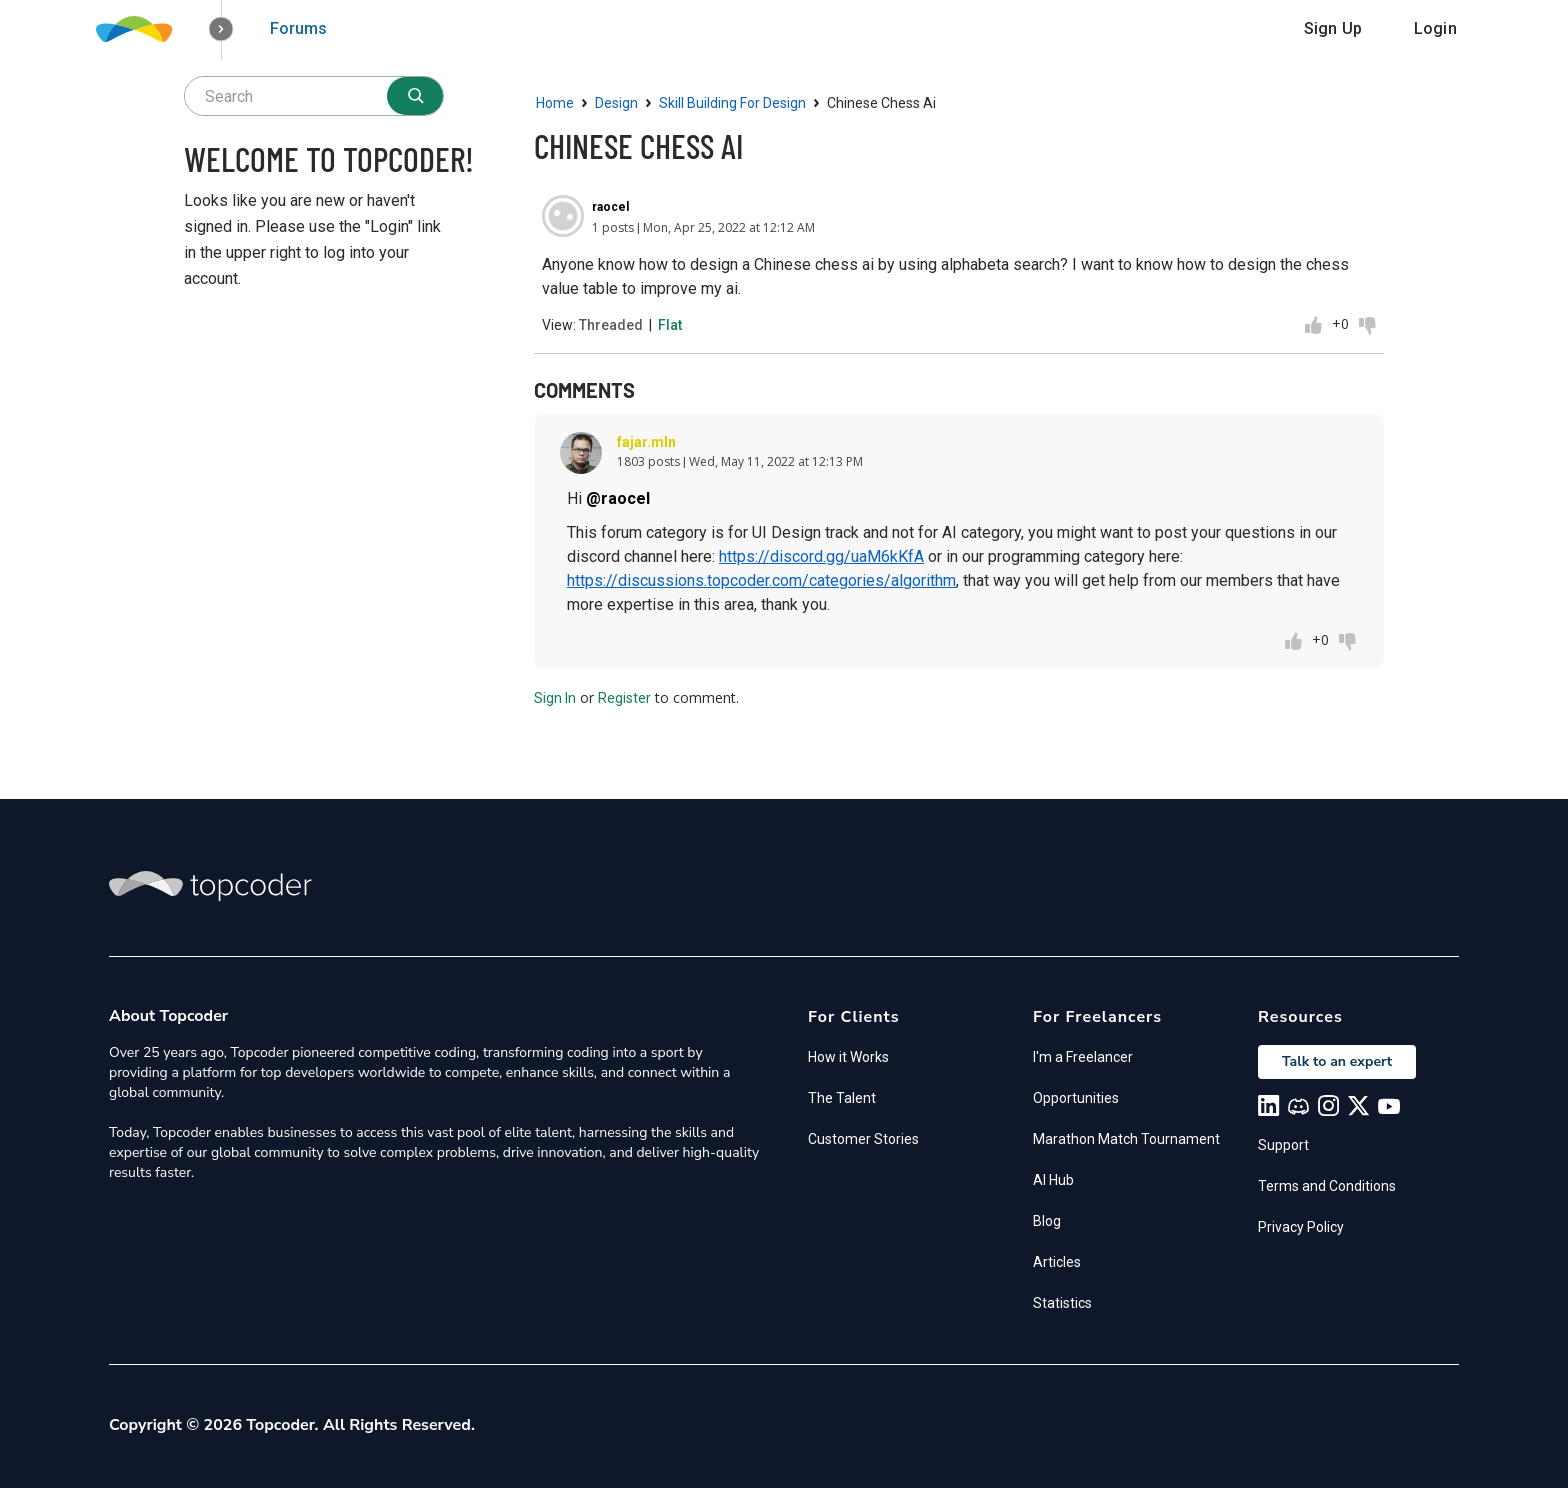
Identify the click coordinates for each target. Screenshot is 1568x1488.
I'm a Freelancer (1083, 1057)
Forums (298, 28)
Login (1435, 28)
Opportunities (1076, 1098)
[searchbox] (314, 96)
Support (1283, 1145)
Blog (1047, 1221)
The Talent (842, 1098)
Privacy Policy (1301, 1227)
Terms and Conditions (1327, 1186)
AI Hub (1053, 1180)
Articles (1057, 1262)
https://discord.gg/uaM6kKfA (821, 556)
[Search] (415, 96)
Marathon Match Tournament (1126, 1139)
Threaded (611, 325)
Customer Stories (863, 1139)
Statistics (1062, 1303)
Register (624, 698)
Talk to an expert (1337, 1061)
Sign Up (1333, 28)
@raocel (618, 498)
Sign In (555, 698)
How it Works (848, 1057)
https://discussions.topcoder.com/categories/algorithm (761, 580)
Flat (670, 325)
